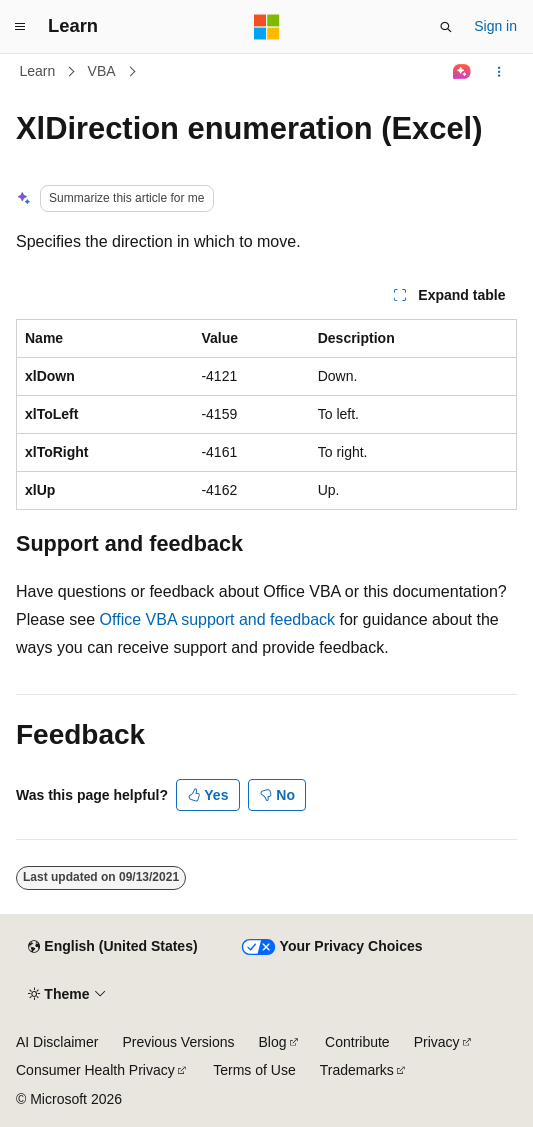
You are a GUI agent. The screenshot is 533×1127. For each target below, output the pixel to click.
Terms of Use (254, 1070)
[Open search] (446, 27)
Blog (273, 1042)
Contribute (357, 1042)
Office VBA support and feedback (217, 619)
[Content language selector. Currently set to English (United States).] (112, 947)
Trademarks (357, 1070)
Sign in (495, 26)
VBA (102, 71)
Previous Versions (178, 1042)
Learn (38, 71)
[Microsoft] (267, 27)
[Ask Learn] (462, 72)
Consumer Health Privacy (95, 1070)
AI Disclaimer (57, 1042)
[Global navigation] (20, 27)
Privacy (437, 1042)
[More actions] (499, 72)
